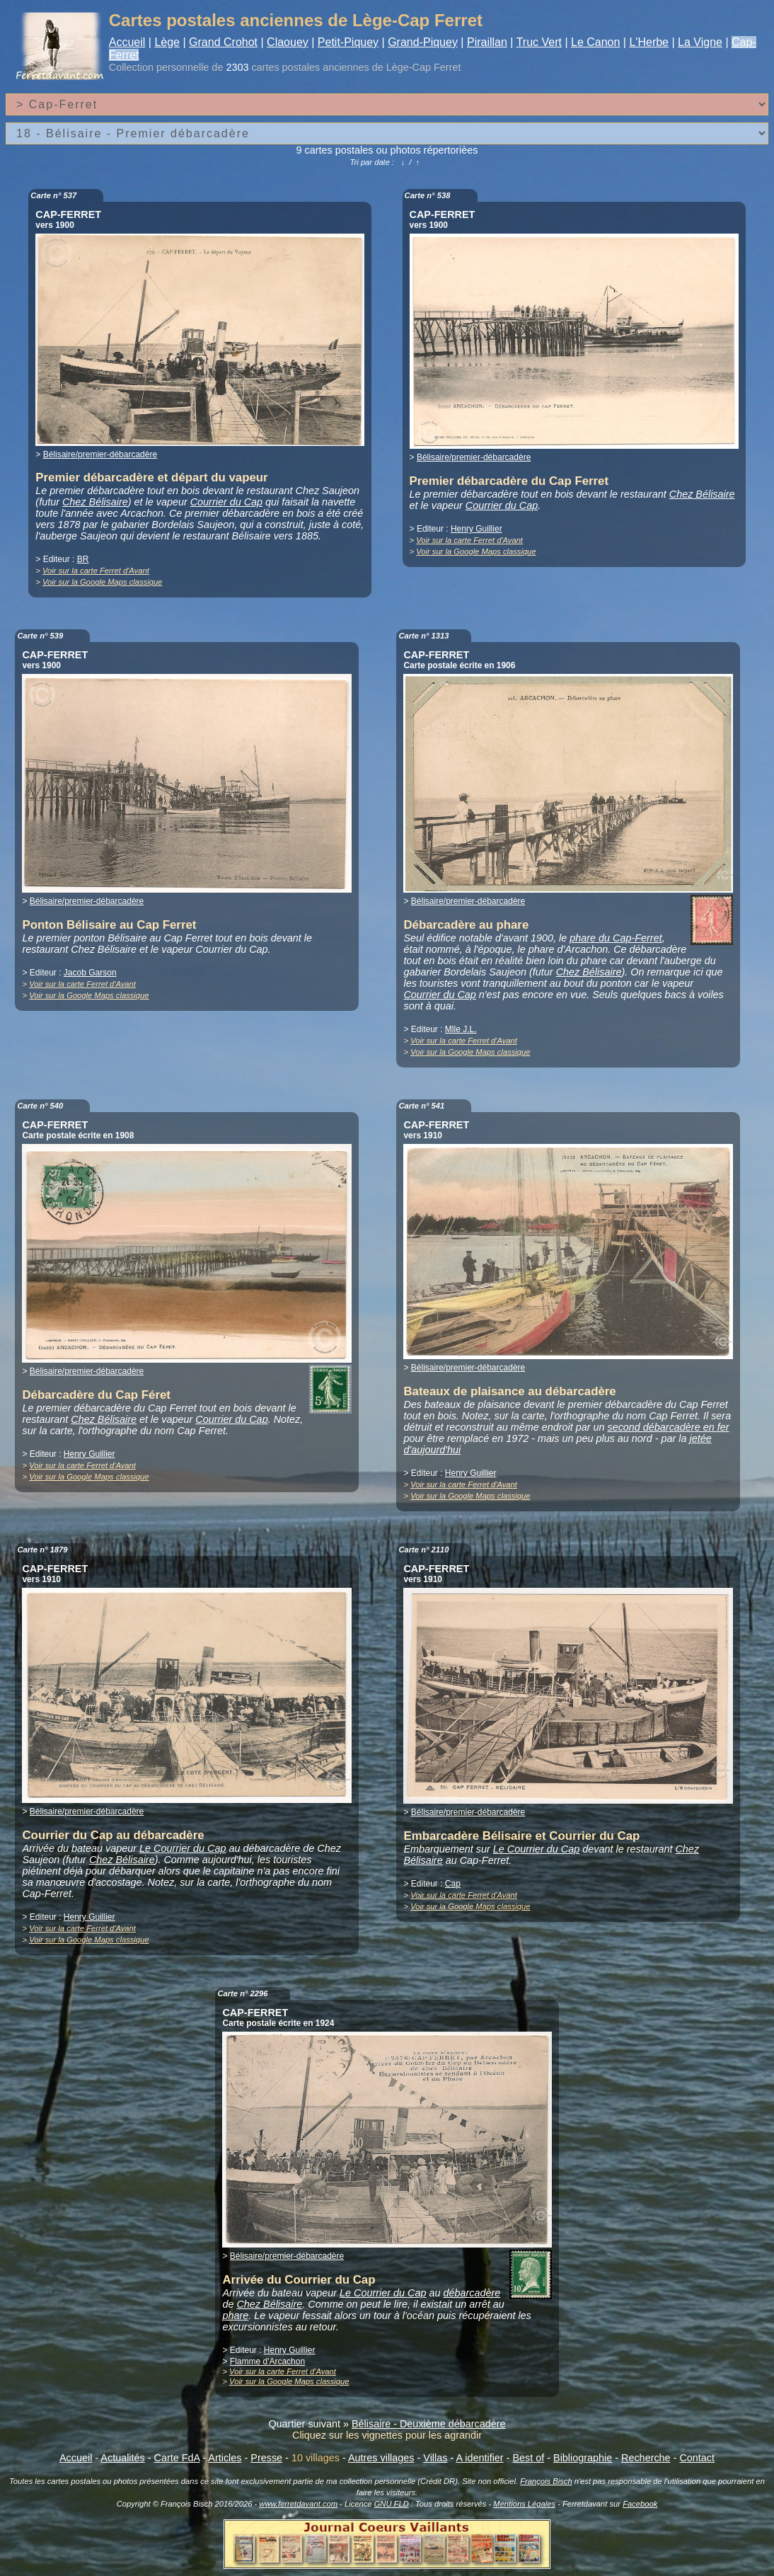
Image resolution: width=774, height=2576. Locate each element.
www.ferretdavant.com (298, 2504)
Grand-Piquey (423, 42)
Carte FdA (177, 2457)
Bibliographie (582, 2457)
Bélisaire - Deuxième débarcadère (429, 2423)
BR (83, 559)
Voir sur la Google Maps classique (102, 582)
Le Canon (595, 42)
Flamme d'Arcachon (267, 2361)
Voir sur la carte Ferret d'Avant (95, 570)
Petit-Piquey (348, 42)
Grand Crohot (223, 42)
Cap (453, 1884)
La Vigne (700, 42)
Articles (224, 2457)
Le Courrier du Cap (182, 1848)
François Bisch (546, 2481)
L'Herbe (649, 42)
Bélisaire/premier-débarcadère (100, 454)
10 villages (315, 2457)
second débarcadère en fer (668, 1427)
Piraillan (487, 42)
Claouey (287, 42)
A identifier (479, 2457)
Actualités (122, 2457)
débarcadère (471, 2293)
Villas (435, 2457)
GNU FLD (391, 2504)
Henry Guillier (476, 529)
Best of (528, 2457)
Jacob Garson (90, 973)
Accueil (127, 42)
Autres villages (381, 2457)
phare (235, 2315)
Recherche (646, 2457)
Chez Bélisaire (95, 502)
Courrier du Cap (226, 502)
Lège (167, 42)
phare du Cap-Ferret (616, 938)
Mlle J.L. (461, 1029)
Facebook (640, 2504)
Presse (266, 2457)
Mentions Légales (524, 2504)
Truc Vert (539, 42)
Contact (697, 2457)
